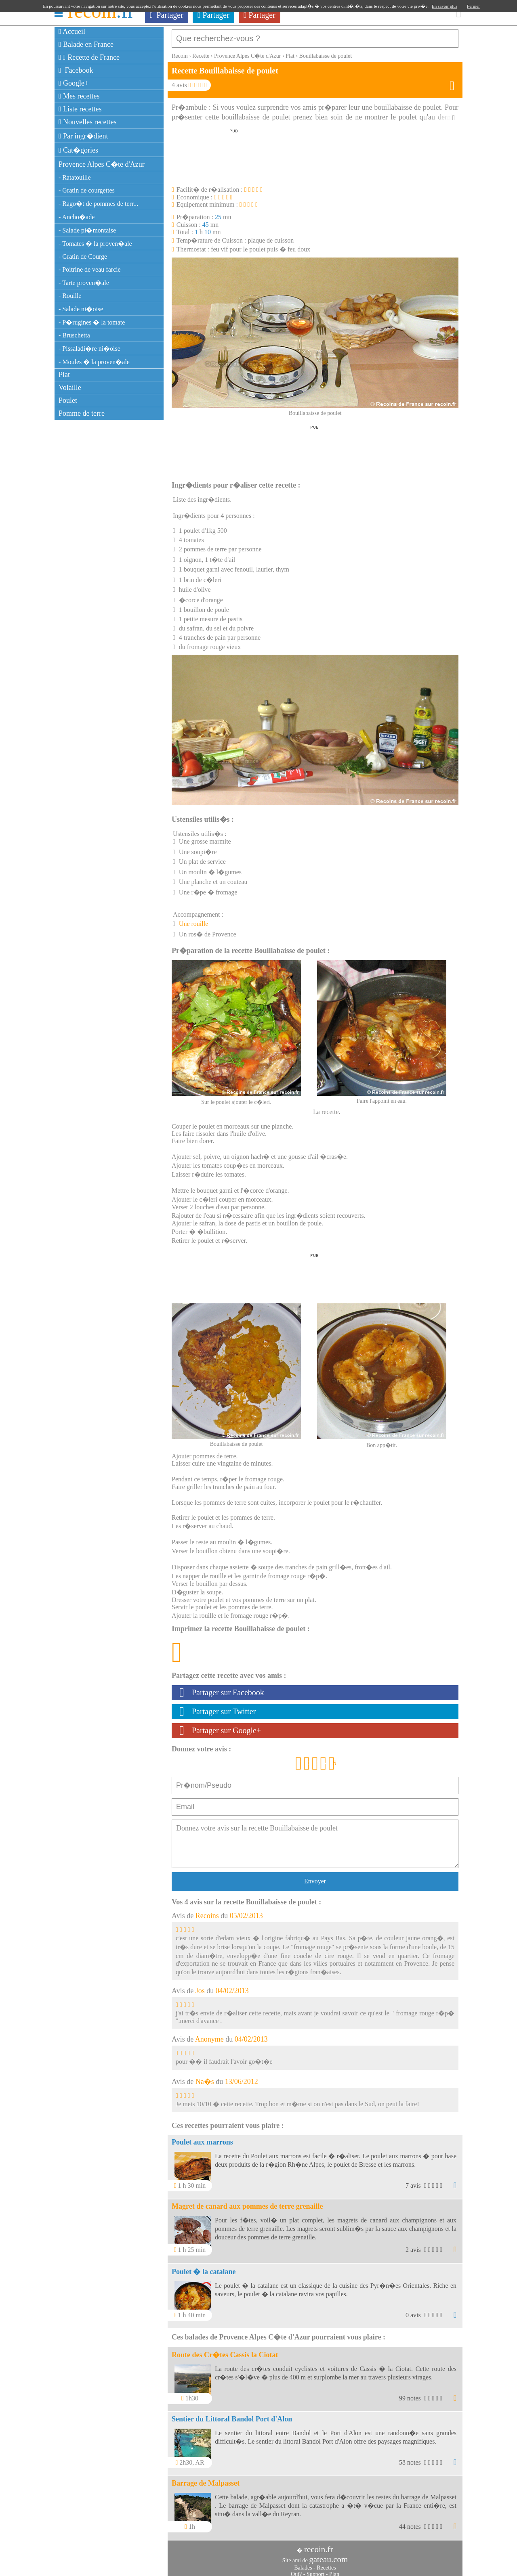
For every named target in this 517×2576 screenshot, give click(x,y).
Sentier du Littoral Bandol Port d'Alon (232, 2415)
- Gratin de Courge (83, 256)
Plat (64, 375)
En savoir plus (444, 6)
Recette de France (89, 57)
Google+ (73, 83)
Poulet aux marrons (202, 2138)
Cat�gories (78, 150)
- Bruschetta (74, 335)
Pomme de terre (82, 413)
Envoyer (315, 1877)
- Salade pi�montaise (87, 230)
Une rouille (193, 919)
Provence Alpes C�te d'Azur (102, 164)
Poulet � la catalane (203, 2268)
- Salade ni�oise (81, 309)
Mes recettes (79, 96)
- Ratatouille (75, 177)
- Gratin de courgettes (87, 190)
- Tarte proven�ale (84, 282)
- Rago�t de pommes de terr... (98, 203)
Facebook (76, 70)
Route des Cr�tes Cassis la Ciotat (225, 2351)
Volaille (70, 387)
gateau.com (328, 2555)
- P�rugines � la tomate (92, 322)
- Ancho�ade (77, 217)
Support (315, 2570)
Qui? (296, 2570)
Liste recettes (80, 109)
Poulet (68, 400)
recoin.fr (318, 2545)
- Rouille (70, 295)
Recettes (326, 2564)
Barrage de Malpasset (206, 2479)
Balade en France (86, 44)
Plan (334, 2570)
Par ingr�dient (83, 136)
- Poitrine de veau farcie (90, 269)
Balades (303, 2564)
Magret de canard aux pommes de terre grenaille (247, 2202)
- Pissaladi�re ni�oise (89, 348)
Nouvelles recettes (88, 122)
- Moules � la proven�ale (94, 361)
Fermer (473, 6)
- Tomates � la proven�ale (95, 243)
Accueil (72, 31)
